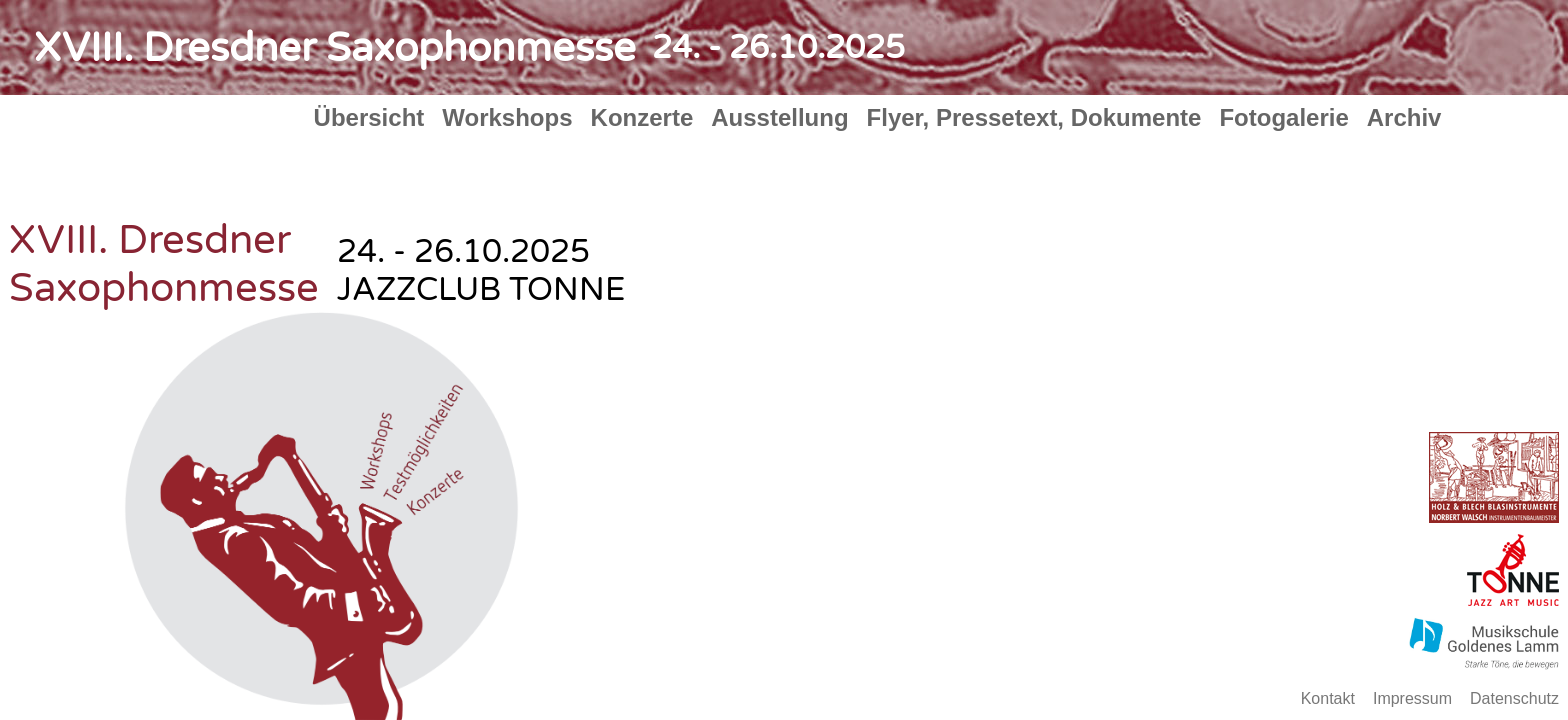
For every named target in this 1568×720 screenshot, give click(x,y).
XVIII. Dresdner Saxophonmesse (335, 48)
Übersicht (369, 117)
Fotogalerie (1283, 117)
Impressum (1412, 698)
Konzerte (642, 117)
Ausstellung (779, 117)
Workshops (507, 117)
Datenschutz (1514, 698)
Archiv (1404, 117)
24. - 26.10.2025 (778, 48)
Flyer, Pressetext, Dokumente (1034, 117)
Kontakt (1328, 698)
